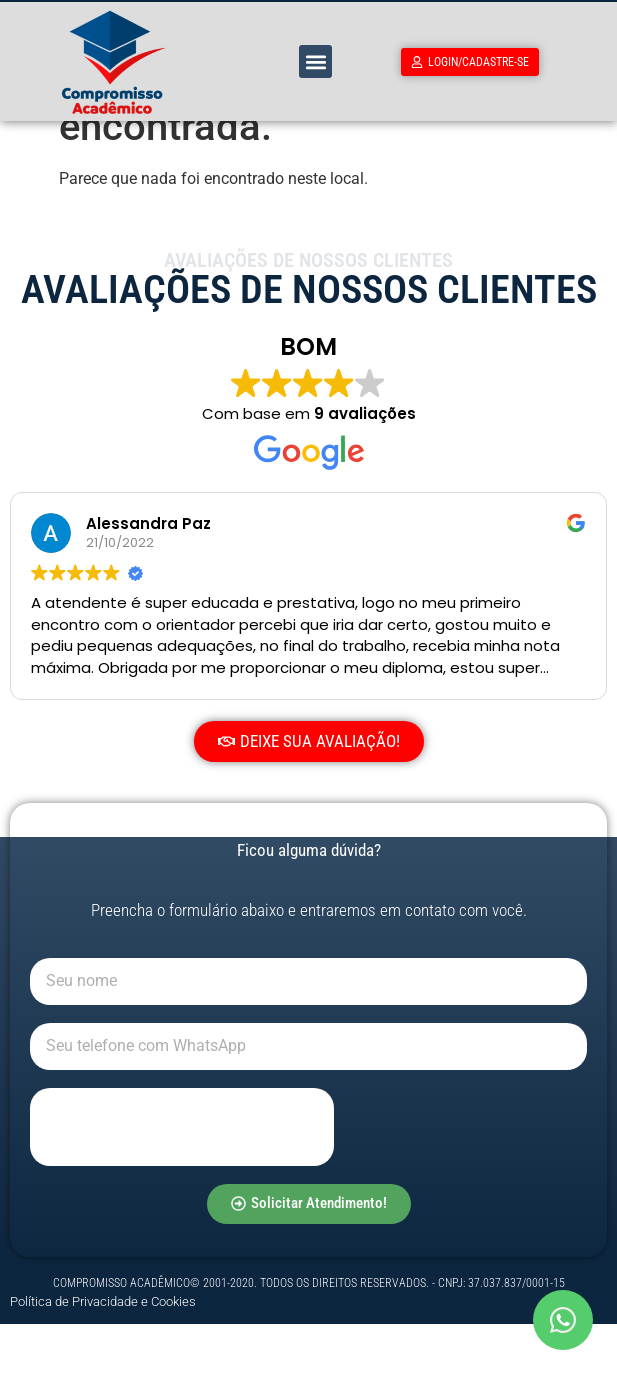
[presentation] (182, 1201)
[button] (315, 61)
